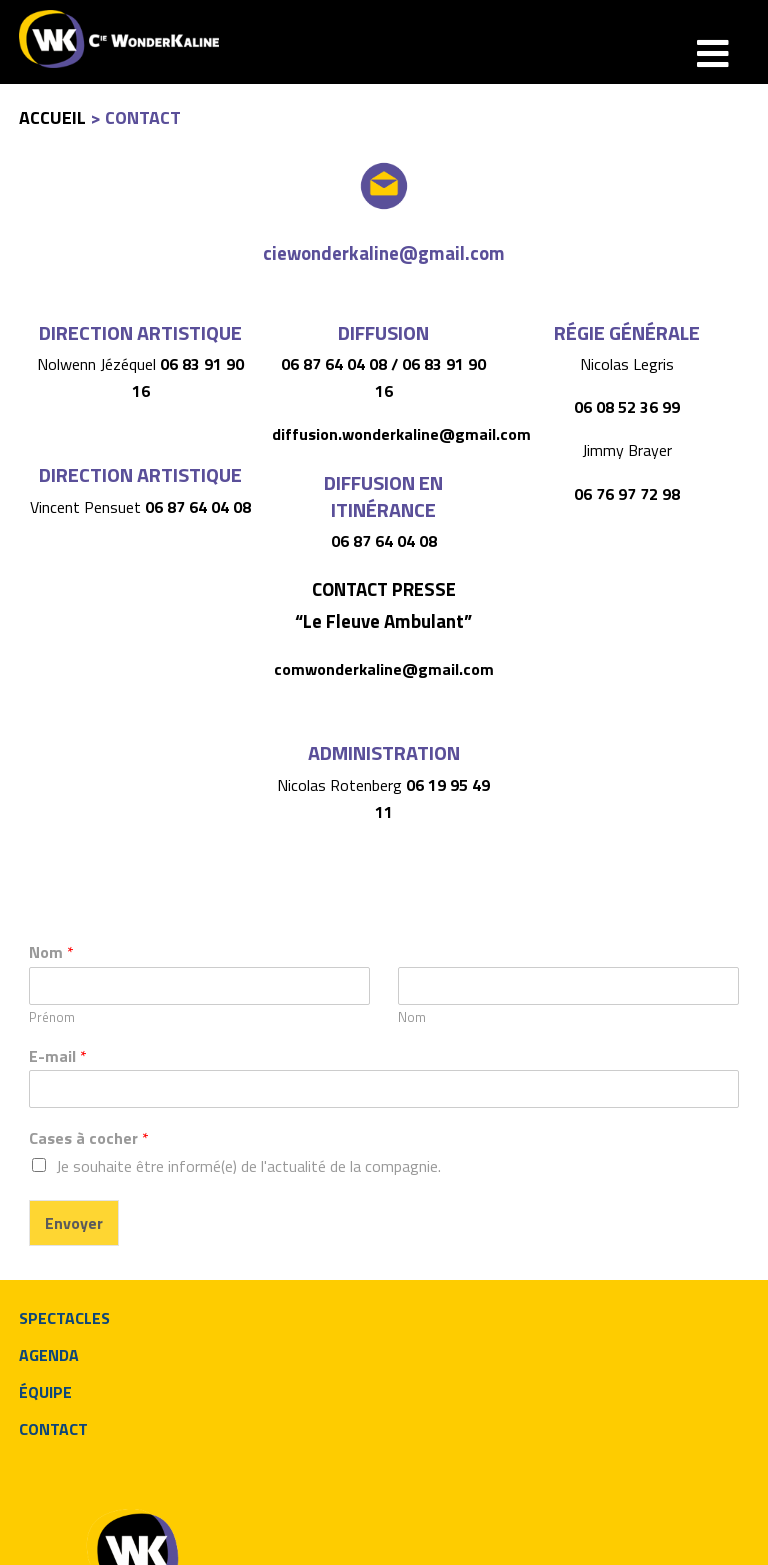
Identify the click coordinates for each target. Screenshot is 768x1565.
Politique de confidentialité (296, 1536)
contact (53, 1429)
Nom (51, 952)
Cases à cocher (89, 1138)
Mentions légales (156, 1536)
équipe (45, 1392)
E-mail (58, 1056)
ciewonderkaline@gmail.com (384, 253)
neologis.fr (64, 1536)
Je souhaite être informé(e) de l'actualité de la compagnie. (248, 1166)
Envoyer (74, 1223)
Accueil (52, 117)
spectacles (64, 1318)
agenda (49, 1355)
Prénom (52, 1017)
